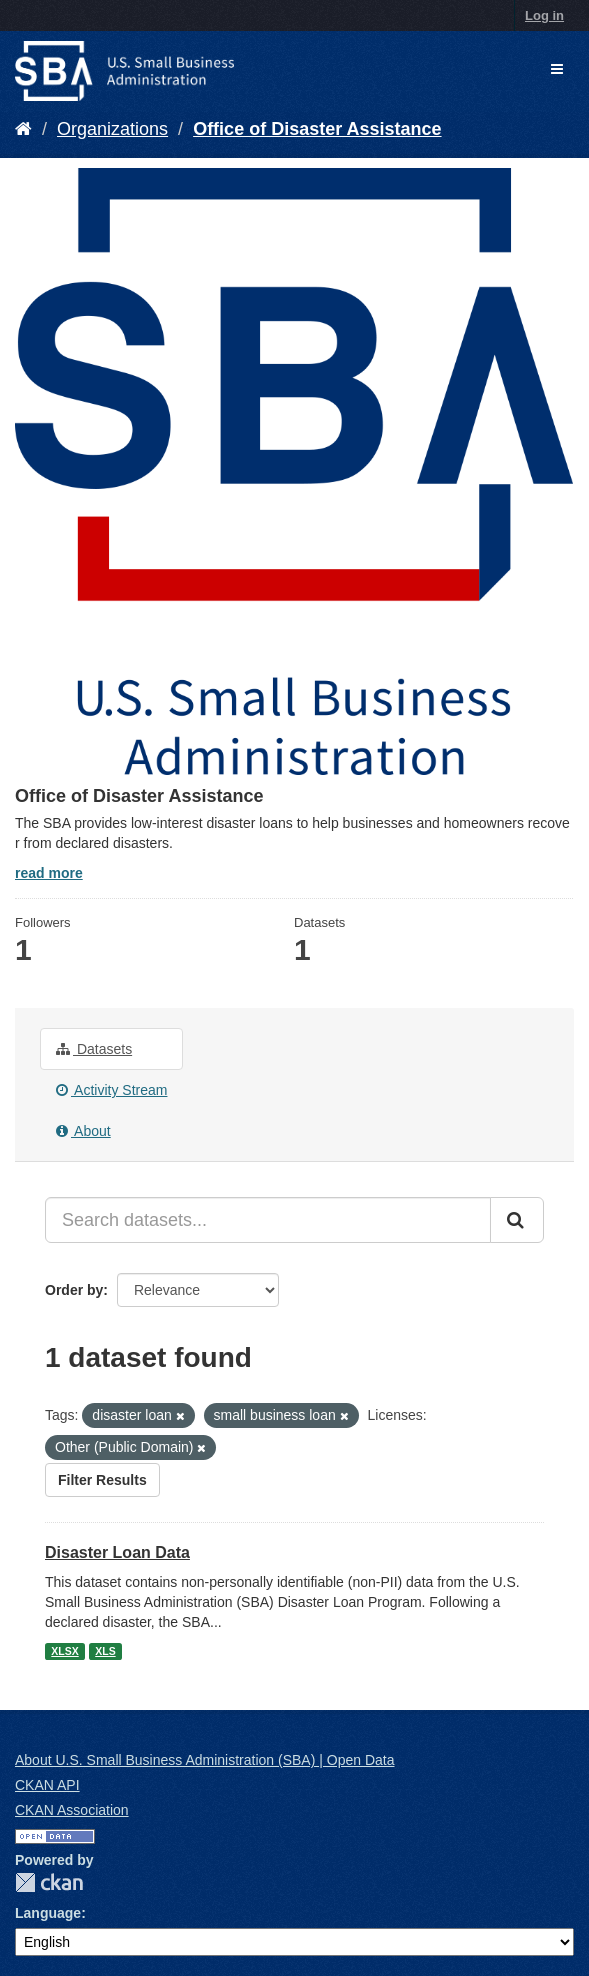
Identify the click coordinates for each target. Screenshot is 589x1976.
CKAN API (47, 1785)
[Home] (23, 129)
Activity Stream (111, 1090)
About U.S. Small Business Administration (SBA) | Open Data (204, 1760)
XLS (105, 1651)
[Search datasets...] (268, 1220)
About (83, 1131)
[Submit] (517, 1220)
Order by (74, 1290)
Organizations (112, 129)
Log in (544, 15)
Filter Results (102, 1480)
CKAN (49, 1882)
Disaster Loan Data (117, 1552)
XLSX (64, 1651)
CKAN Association (72, 1810)
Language (48, 1913)
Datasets (94, 1049)
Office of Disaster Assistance (317, 129)
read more (49, 873)
